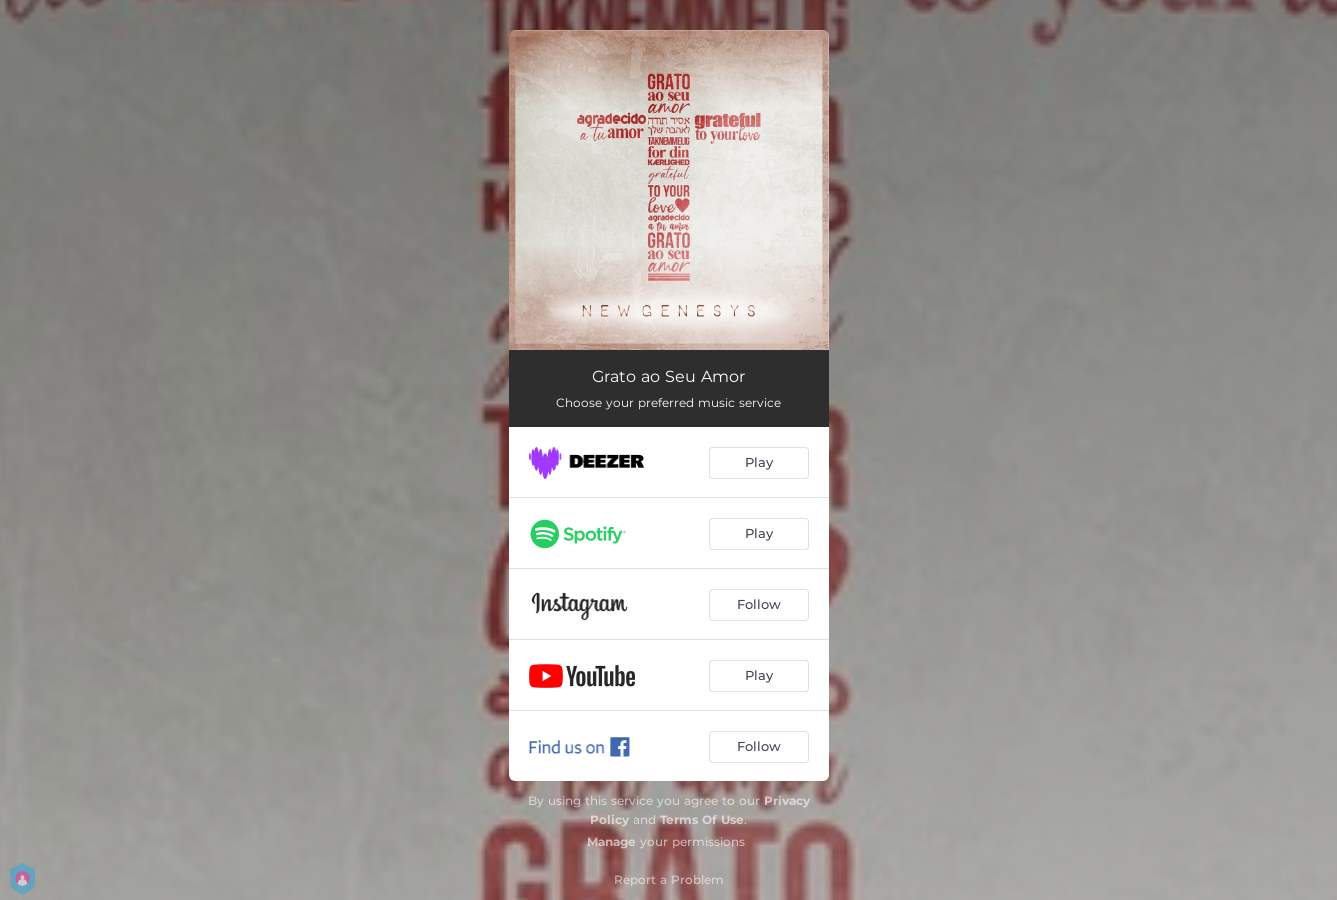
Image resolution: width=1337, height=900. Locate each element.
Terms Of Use (702, 819)
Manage (611, 841)
